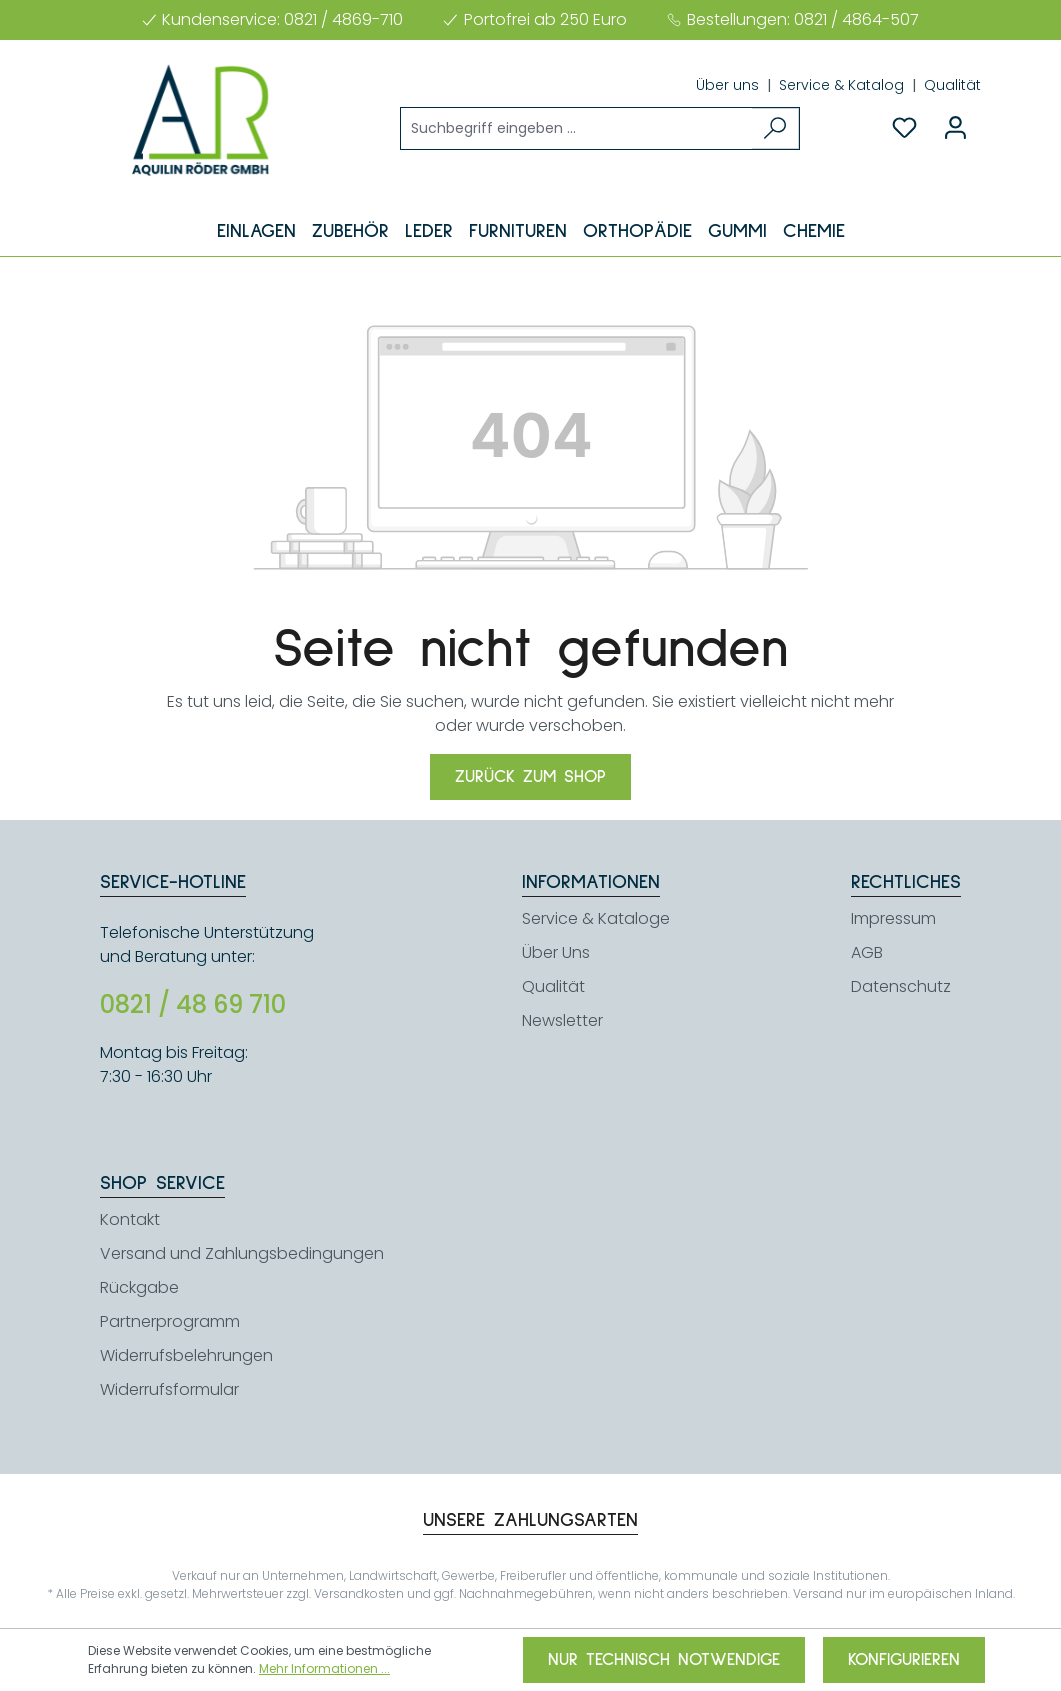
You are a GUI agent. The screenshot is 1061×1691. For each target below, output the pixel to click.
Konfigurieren (904, 1660)
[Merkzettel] (904, 128)
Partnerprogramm (170, 1321)
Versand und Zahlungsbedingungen (242, 1253)
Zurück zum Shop (530, 777)
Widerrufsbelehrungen (186, 1355)
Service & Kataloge (596, 918)
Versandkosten (359, 1593)
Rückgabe (139, 1287)
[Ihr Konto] (955, 128)
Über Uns (556, 952)
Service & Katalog (843, 85)
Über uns (729, 85)
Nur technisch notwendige (664, 1660)
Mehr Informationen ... (324, 1668)
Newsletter (562, 1020)
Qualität (952, 85)
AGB (867, 952)
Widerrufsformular (169, 1389)
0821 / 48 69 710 (193, 1005)
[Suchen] (775, 128)
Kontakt (130, 1219)
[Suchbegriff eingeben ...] (577, 128)
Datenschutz (901, 986)
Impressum (893, 918)
